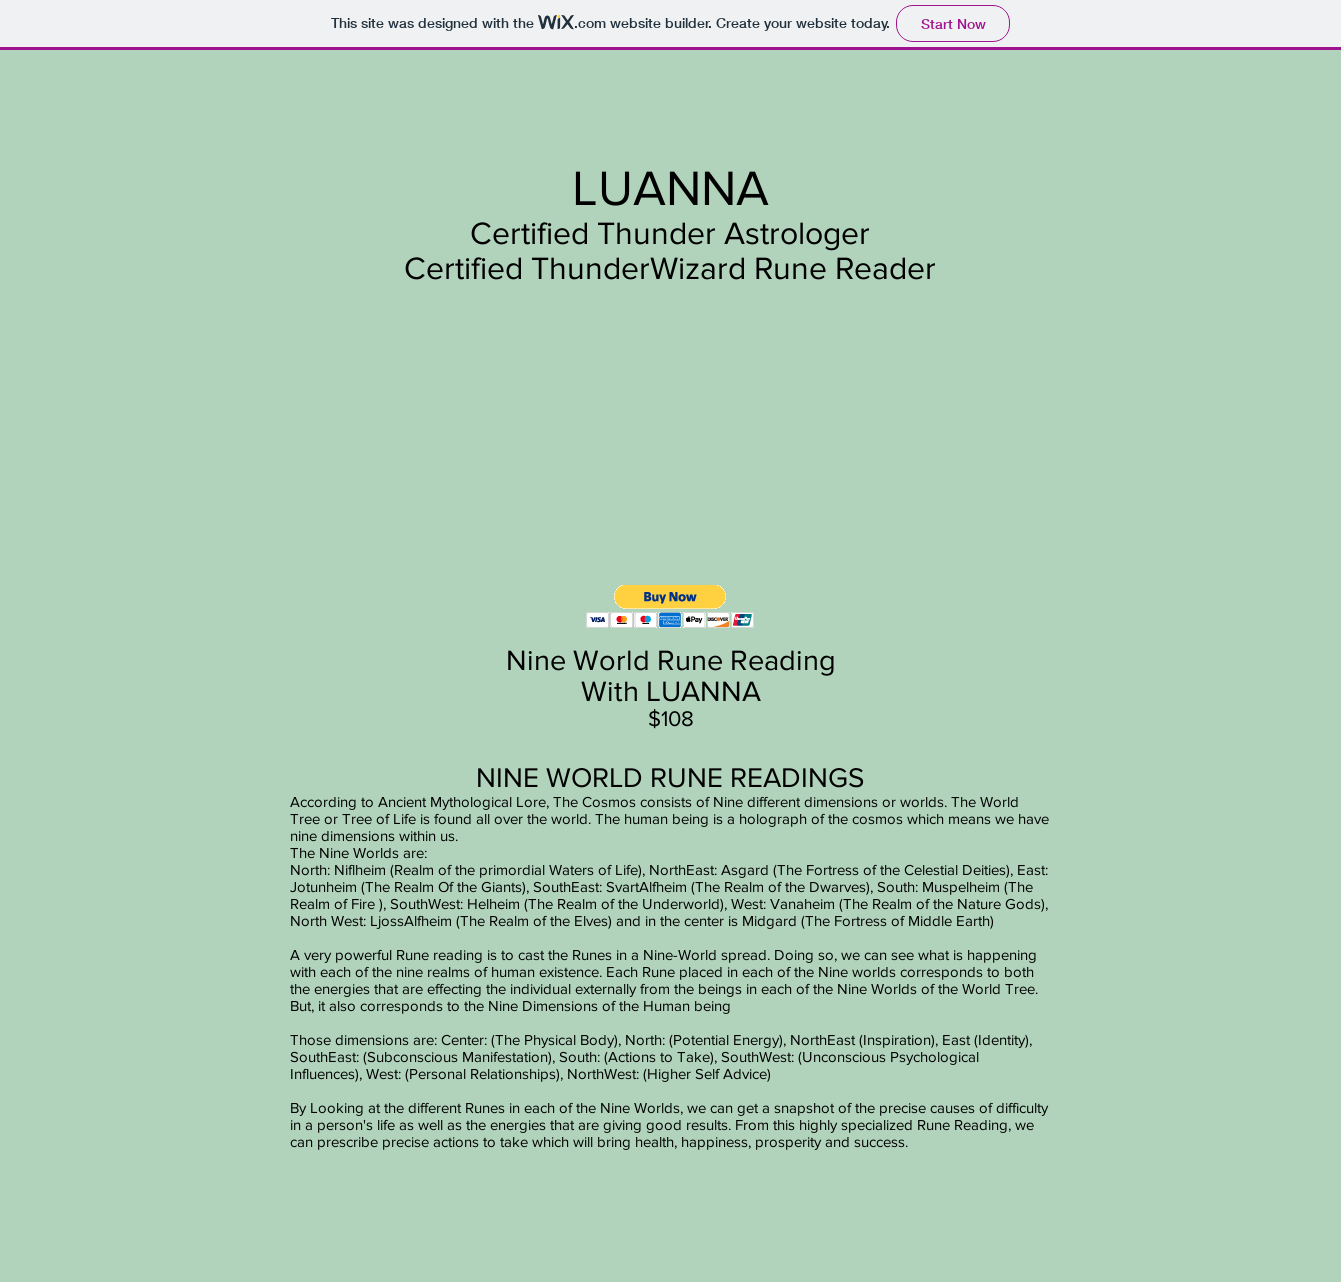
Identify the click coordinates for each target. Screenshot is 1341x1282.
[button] (670, 606)
